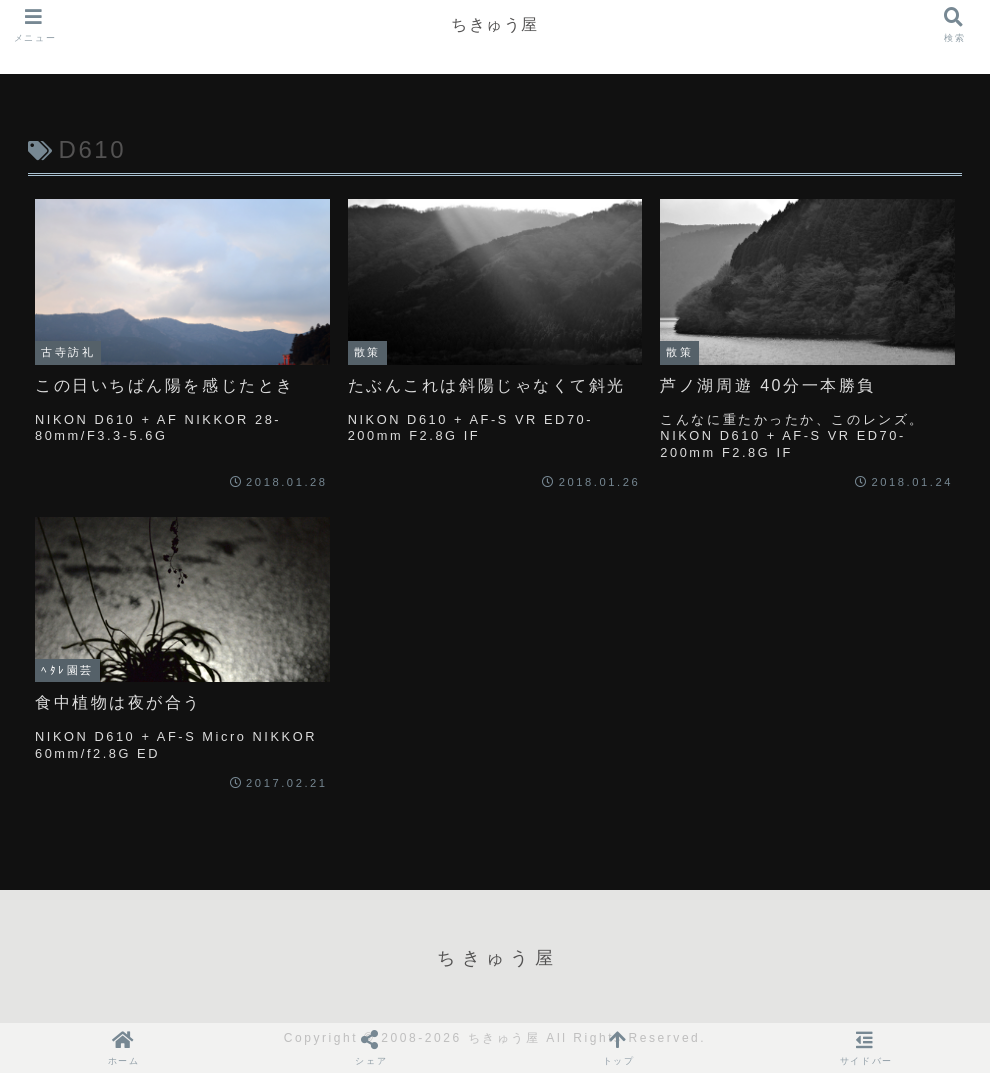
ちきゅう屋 (495, 24)
